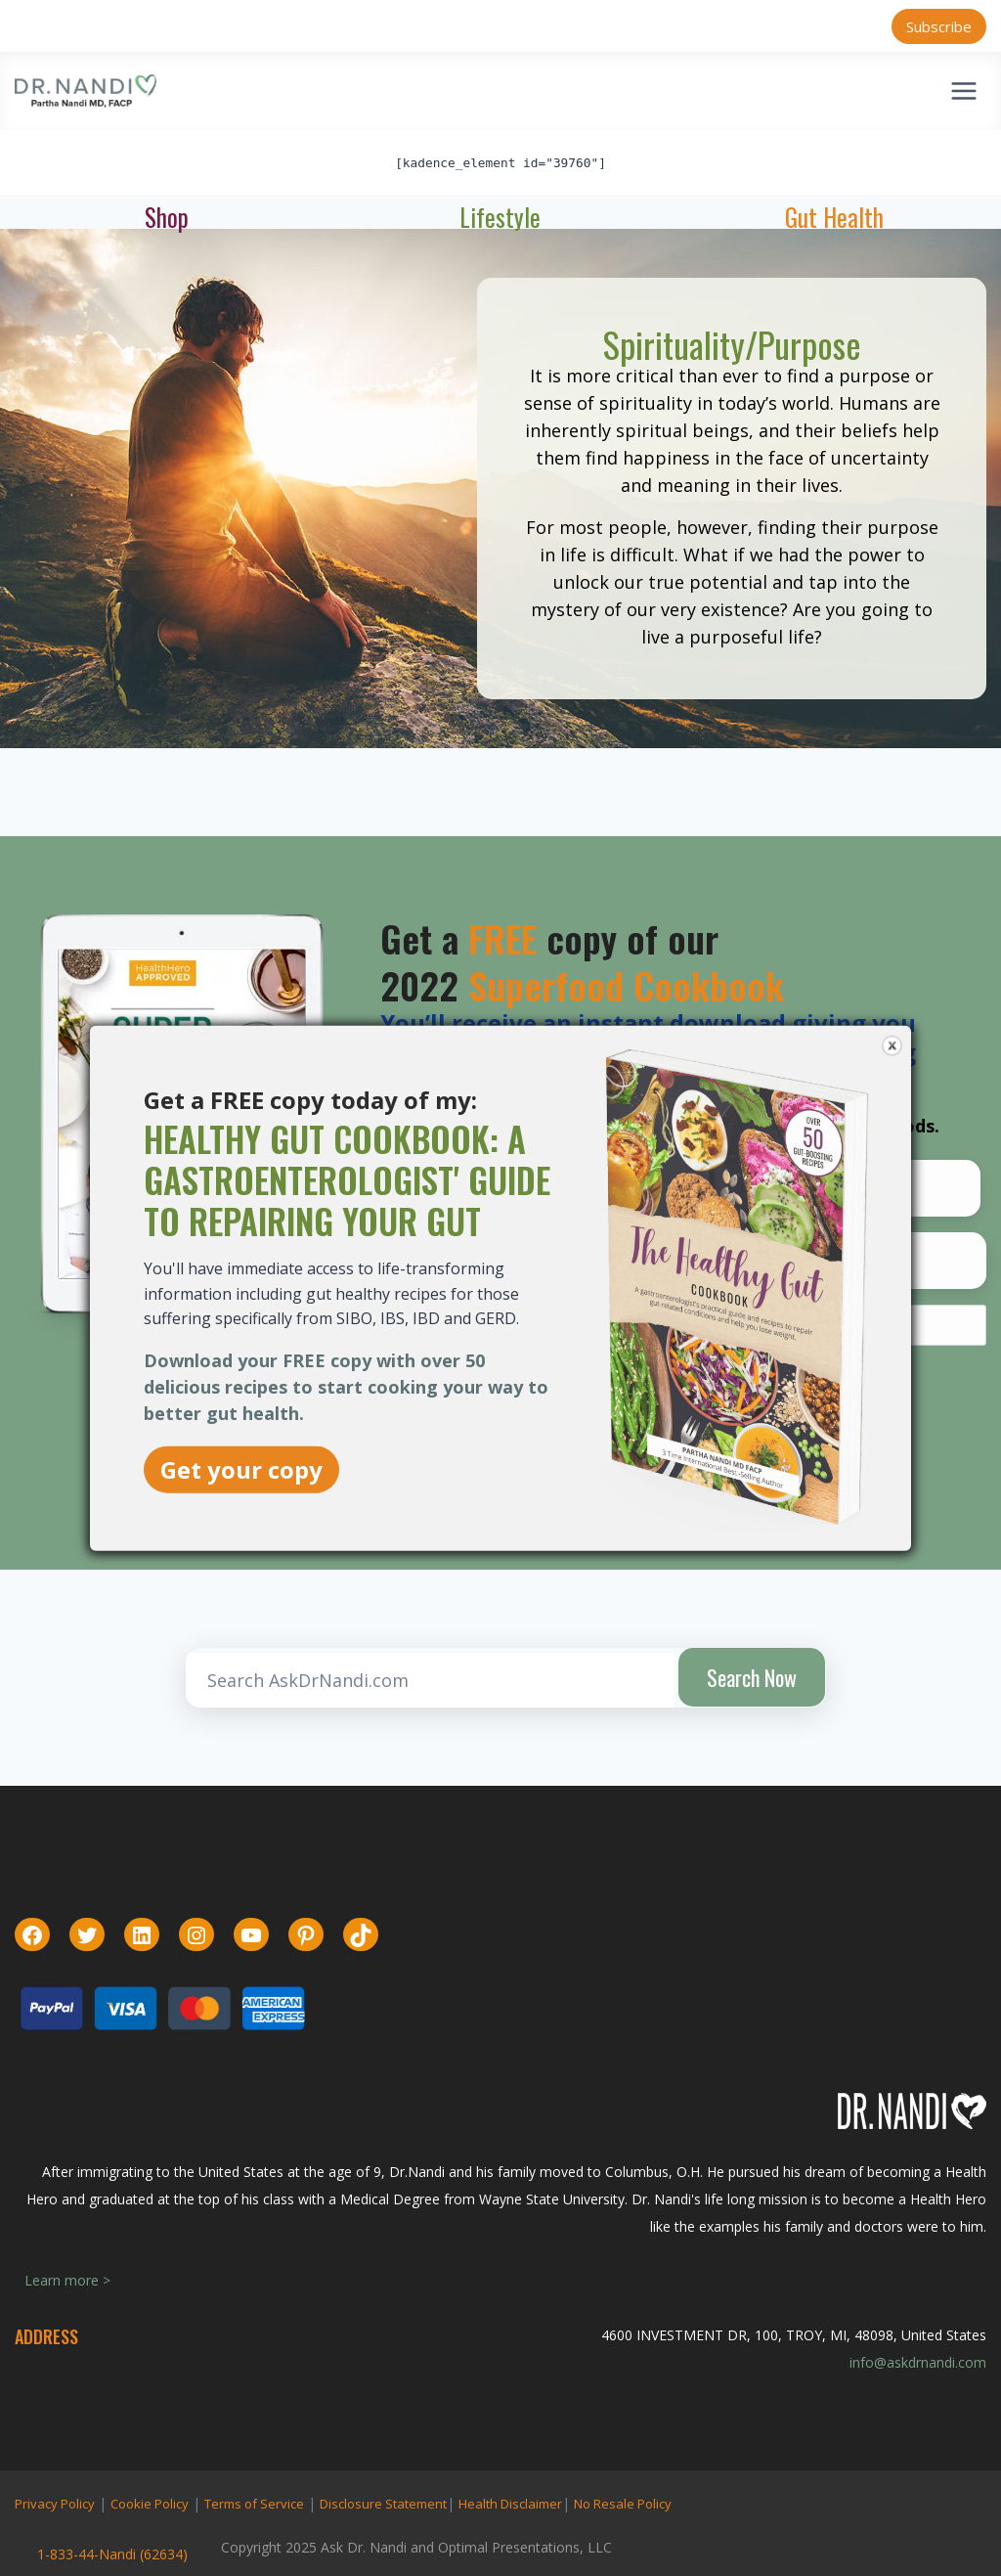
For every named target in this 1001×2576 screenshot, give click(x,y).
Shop (167, 217)
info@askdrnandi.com (917, 2362)
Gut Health (834, 217)
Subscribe (939, 26)
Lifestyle (500, 217)
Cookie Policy (149, 2503)
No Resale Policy (623, 2503)
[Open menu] (963, 90)
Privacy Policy (55, 2503)
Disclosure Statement (383, 2503)
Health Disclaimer (510, 2503)
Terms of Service (254, 2503)
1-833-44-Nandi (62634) (112, 2554)
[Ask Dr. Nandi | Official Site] (85, 91)
